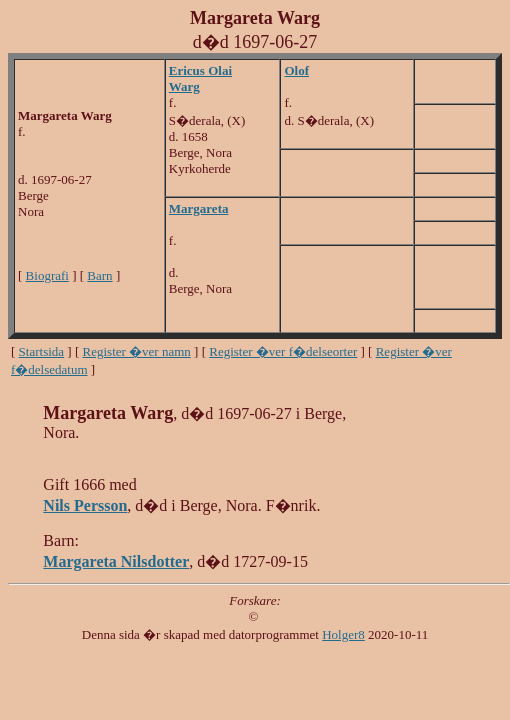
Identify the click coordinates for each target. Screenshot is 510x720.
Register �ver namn (137, 351)
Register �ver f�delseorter (283, 351)
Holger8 (343, 634)
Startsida (42, 351)
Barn (99, 275)
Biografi (47, 275)
